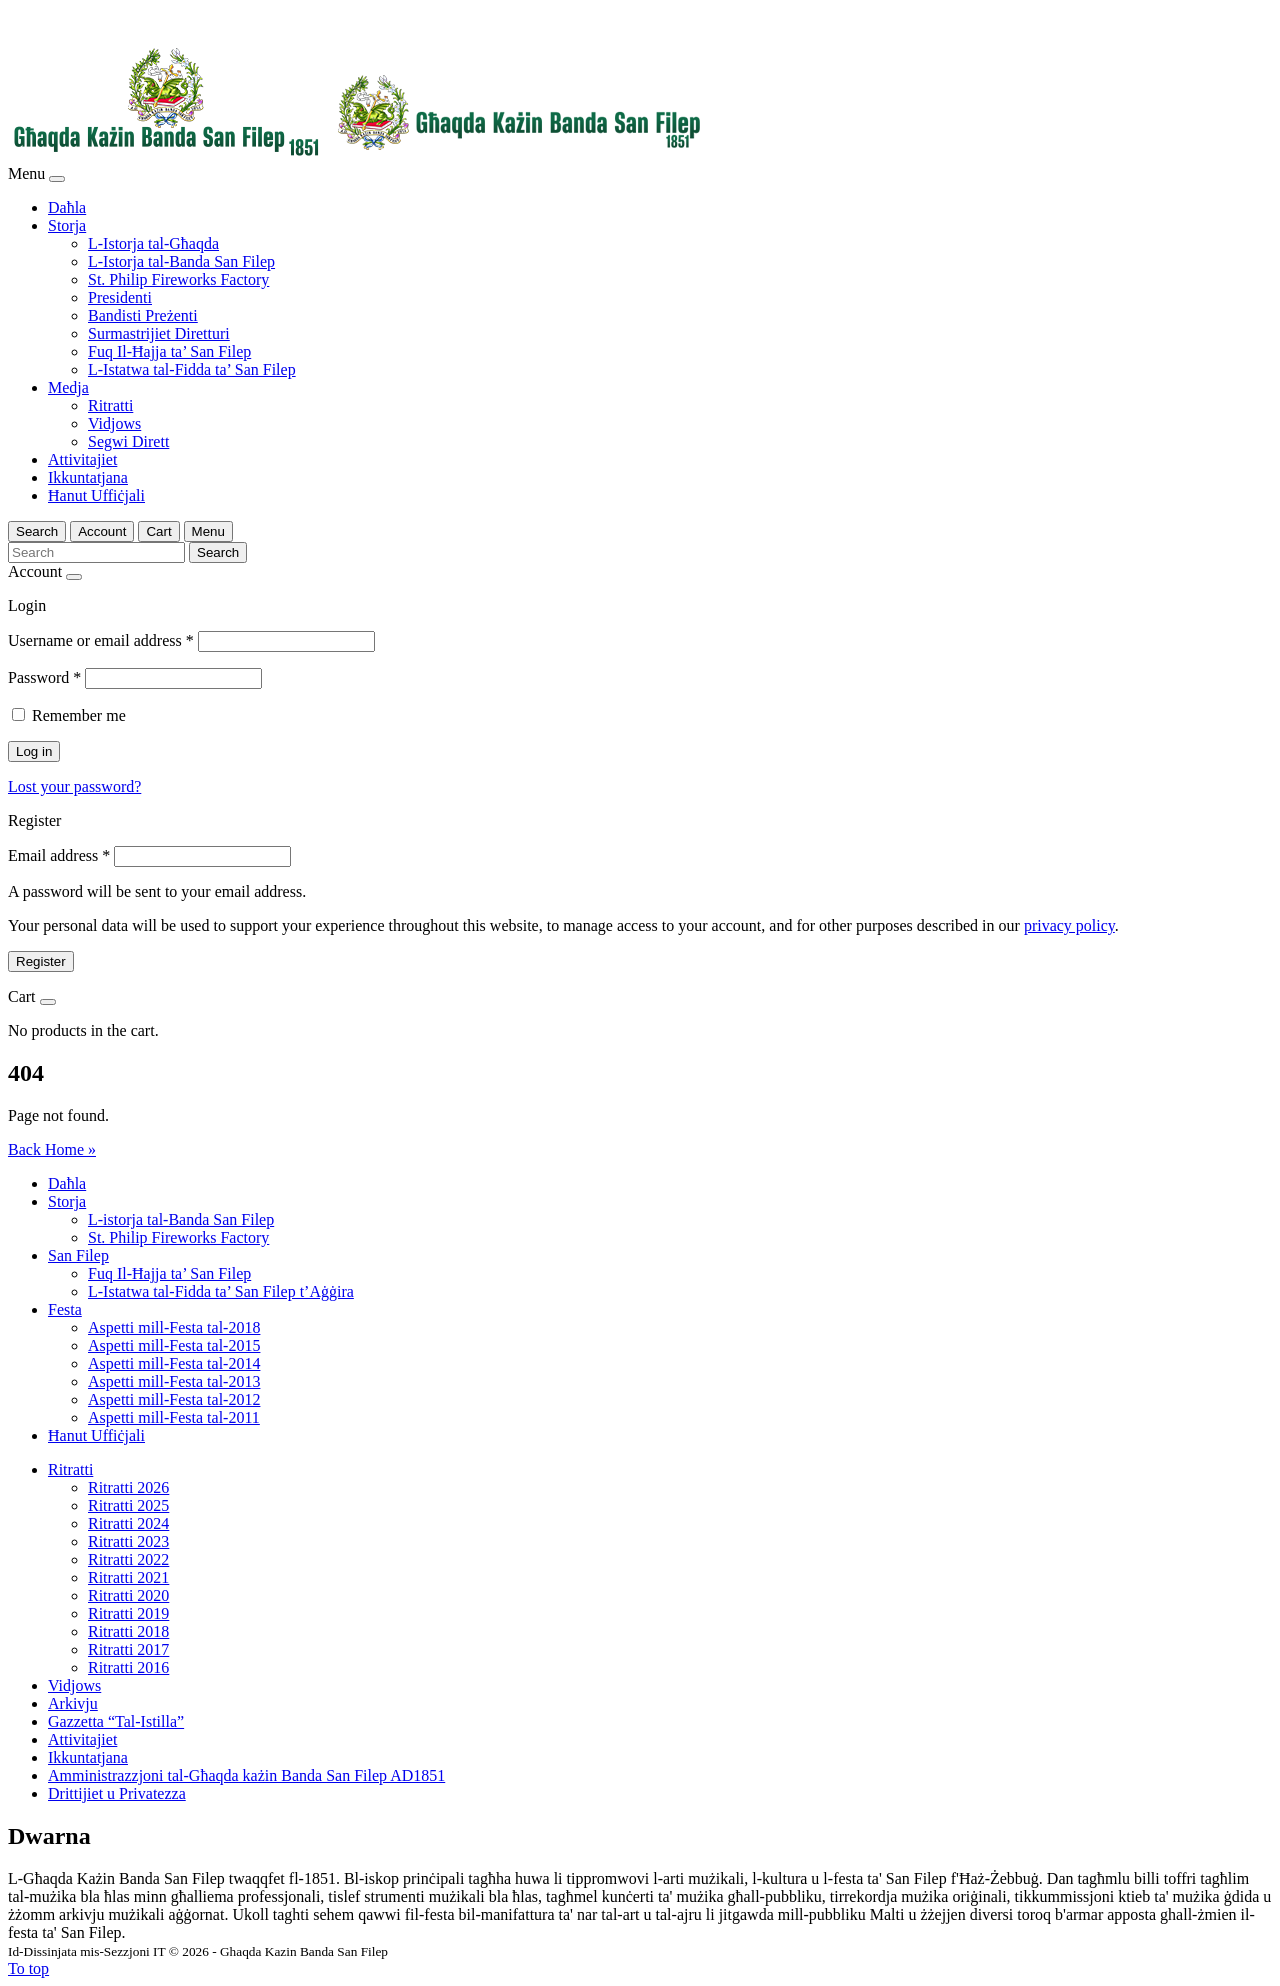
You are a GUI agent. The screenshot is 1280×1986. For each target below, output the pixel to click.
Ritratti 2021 (128, 1577)
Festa (65, 1309)
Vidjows (114, 423)
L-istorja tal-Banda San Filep (181, 1219)
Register (41, 961)
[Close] (57, 179)
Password (44, 677)
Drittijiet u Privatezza (117, 1793)
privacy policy (1069, 925)
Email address (59, 855)
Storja (67, 225)
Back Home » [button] (52, 1149)
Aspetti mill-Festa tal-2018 (174, 1327)
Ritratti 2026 (128, 1487)
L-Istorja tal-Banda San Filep (181, 261)
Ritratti (110, 405)
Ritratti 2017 (128, 1649)
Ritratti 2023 (128, 1541)
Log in (34, 751)
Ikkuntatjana (88, 477)
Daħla (67, 207)
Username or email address (101, 640)
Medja (68, 387)
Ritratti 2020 (128, 1595)
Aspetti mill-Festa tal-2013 (174, 1381)
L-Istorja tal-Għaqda (153, 243)
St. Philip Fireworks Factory (178, 279)
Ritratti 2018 (128, 1631)
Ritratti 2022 (128, 1559)
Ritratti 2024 (128, 1523)
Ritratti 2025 (128, 1505)
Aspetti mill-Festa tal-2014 (174, 1363)
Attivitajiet (82, 459)
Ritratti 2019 (128, 1613)
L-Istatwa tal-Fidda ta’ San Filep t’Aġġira (221, 1291)
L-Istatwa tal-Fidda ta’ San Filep (192, 369)
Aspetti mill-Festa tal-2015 (174, 1345)
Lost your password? (74, 786)
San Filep (78, 1255)
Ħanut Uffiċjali (96, 495)
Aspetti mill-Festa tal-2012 (174, 1399)
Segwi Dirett (128, 441)
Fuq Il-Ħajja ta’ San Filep (169, 351)
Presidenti (120, 297)
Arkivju (73, 1703)
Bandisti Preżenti (143, 315)
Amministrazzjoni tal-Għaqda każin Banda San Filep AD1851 (246, 1775)
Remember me (79, 715)
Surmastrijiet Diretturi (159, 333)
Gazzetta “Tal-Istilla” (116, 1721)
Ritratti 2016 (128, 1667)
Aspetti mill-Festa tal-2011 (174, 1417)
